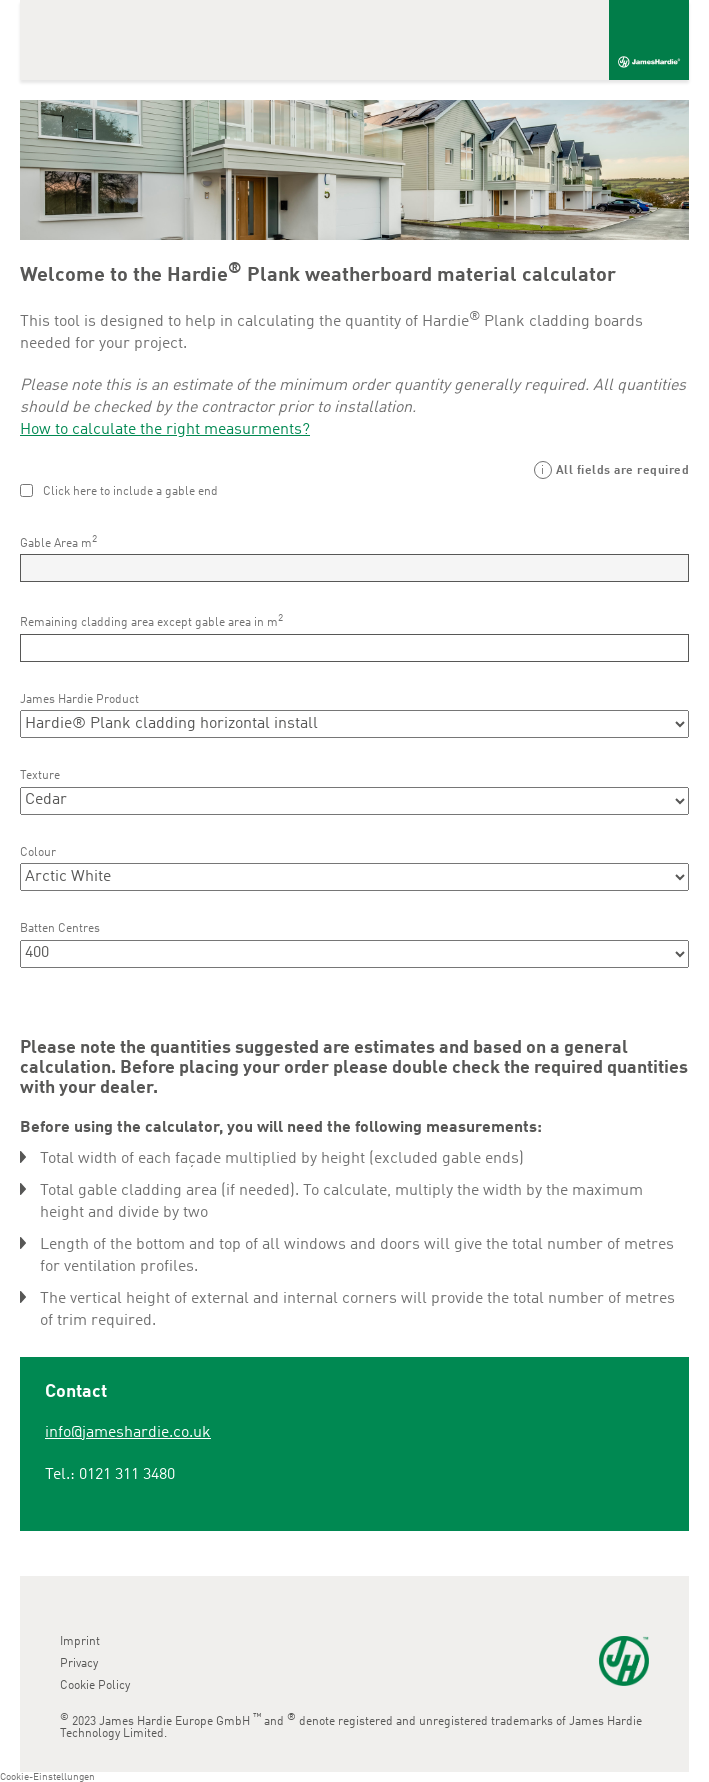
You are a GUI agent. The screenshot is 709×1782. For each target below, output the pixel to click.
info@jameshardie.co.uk (128, 1433)
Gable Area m (58, 542)
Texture (40, 776)
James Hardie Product (79, 700)
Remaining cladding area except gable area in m (151, 621)
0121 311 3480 (127, 1475)
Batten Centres (60, 929)
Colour (38, 853)
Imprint (80, 1642)
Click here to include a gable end (130, 492)
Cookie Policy (95, 1686)
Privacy (79, 1664)
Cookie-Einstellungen (47, 1777)
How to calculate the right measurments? (165, 430)
